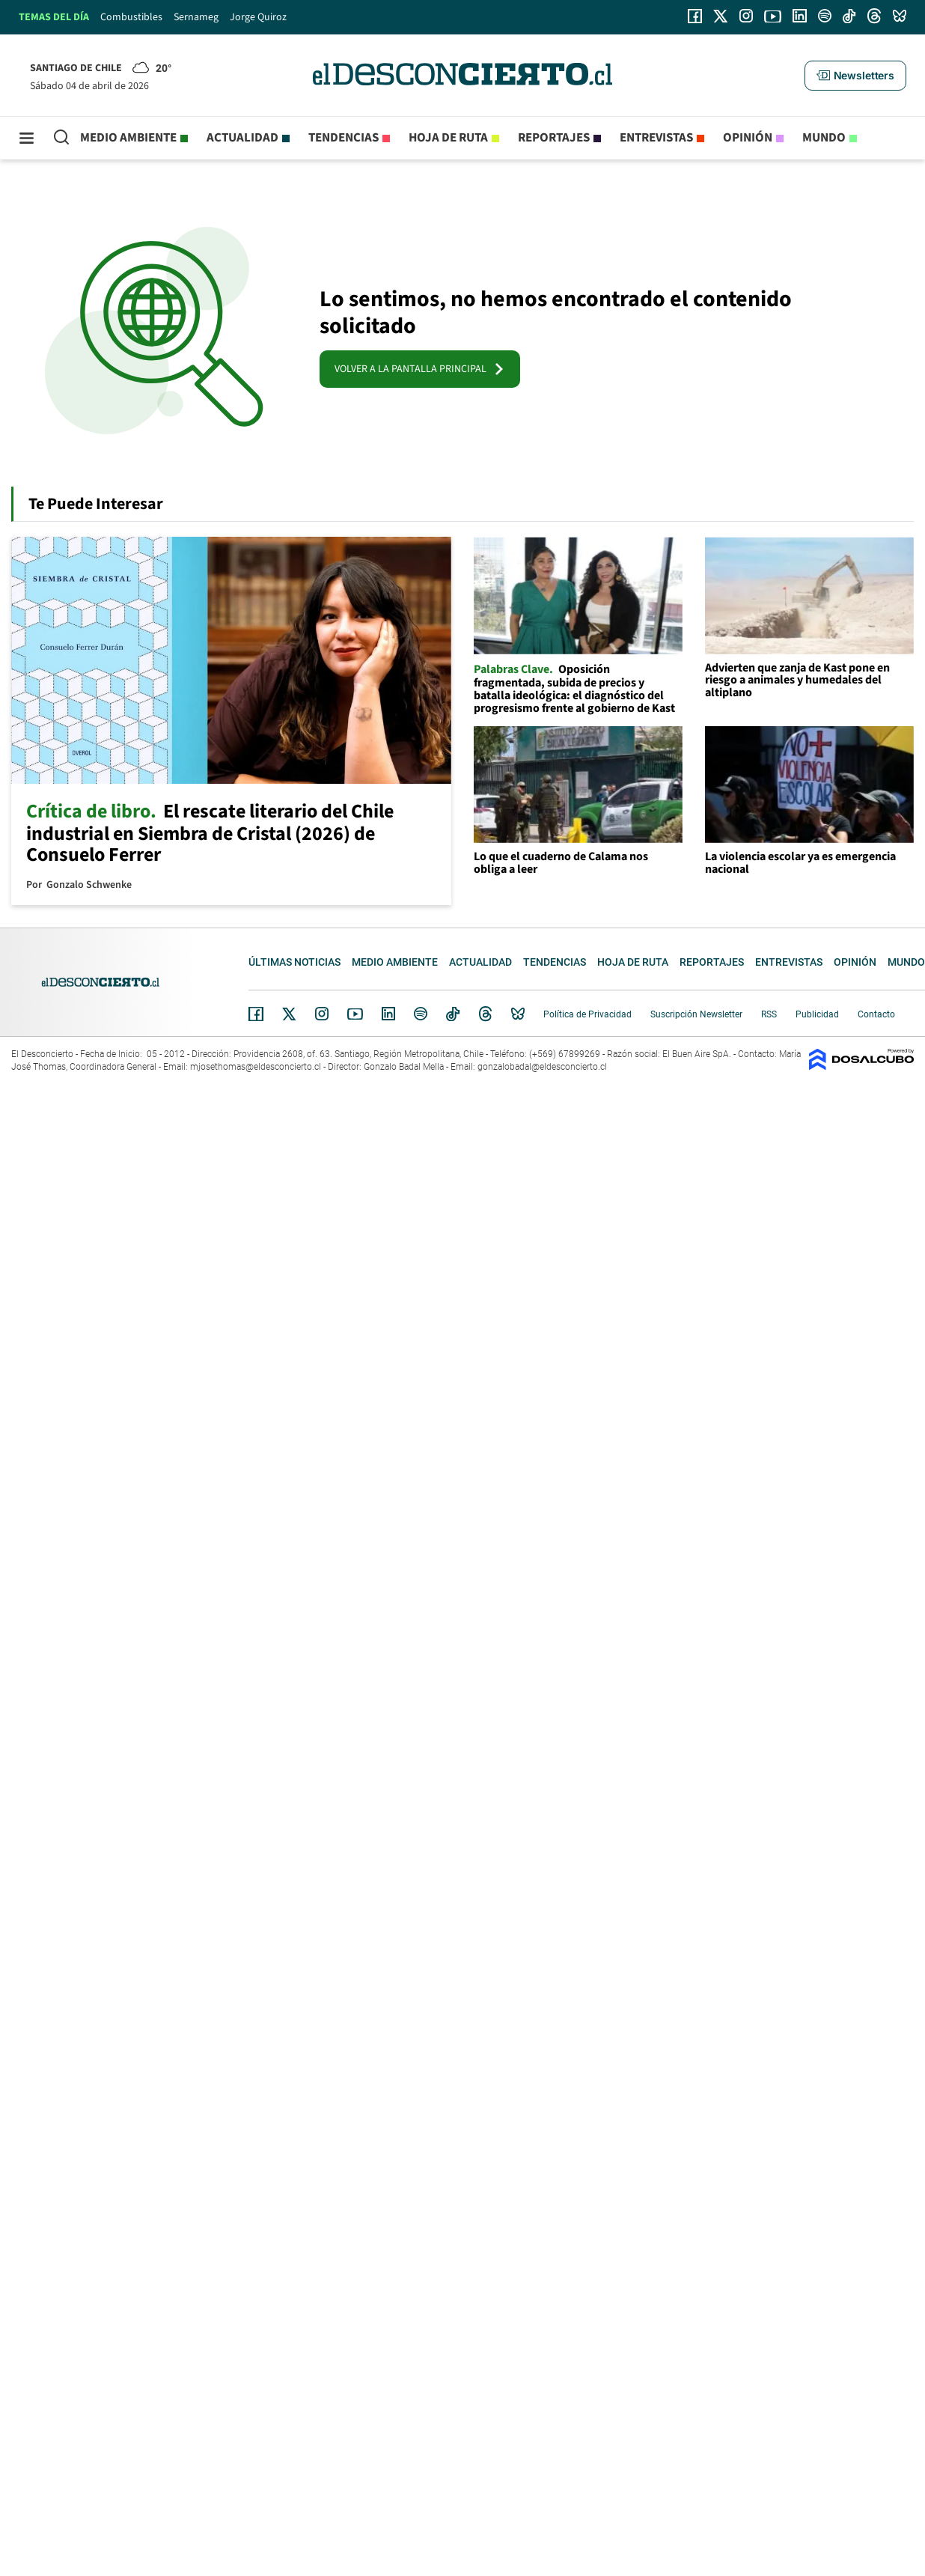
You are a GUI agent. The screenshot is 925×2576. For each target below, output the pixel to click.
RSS (769, 1014)
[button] (855, 76)
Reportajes (554, 138)
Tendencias (343, 138)
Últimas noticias (294, 962)
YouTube (354, 1014)
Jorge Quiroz (258, 17)
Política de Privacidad (587, 1014)
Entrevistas (656, 138)
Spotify (420, 1013)
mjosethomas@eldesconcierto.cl (255, 1067)
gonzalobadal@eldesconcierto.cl (542, 1067)
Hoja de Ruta (448, 138)
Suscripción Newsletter (696, 1014)
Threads (485, 1014)
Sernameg (196, 17)
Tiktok (453, 1013)
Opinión (747, 138)
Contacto (876, 1014)
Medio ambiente (128, 138)
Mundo (824, 138)
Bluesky (518, 1013)
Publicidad (817, 1014)
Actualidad (242, 138)
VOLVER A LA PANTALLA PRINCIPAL (420, 369)
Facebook (255, 1013)
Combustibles (131, 17)
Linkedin (388, 1013)
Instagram (322, 1013)
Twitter (289, 1014)
